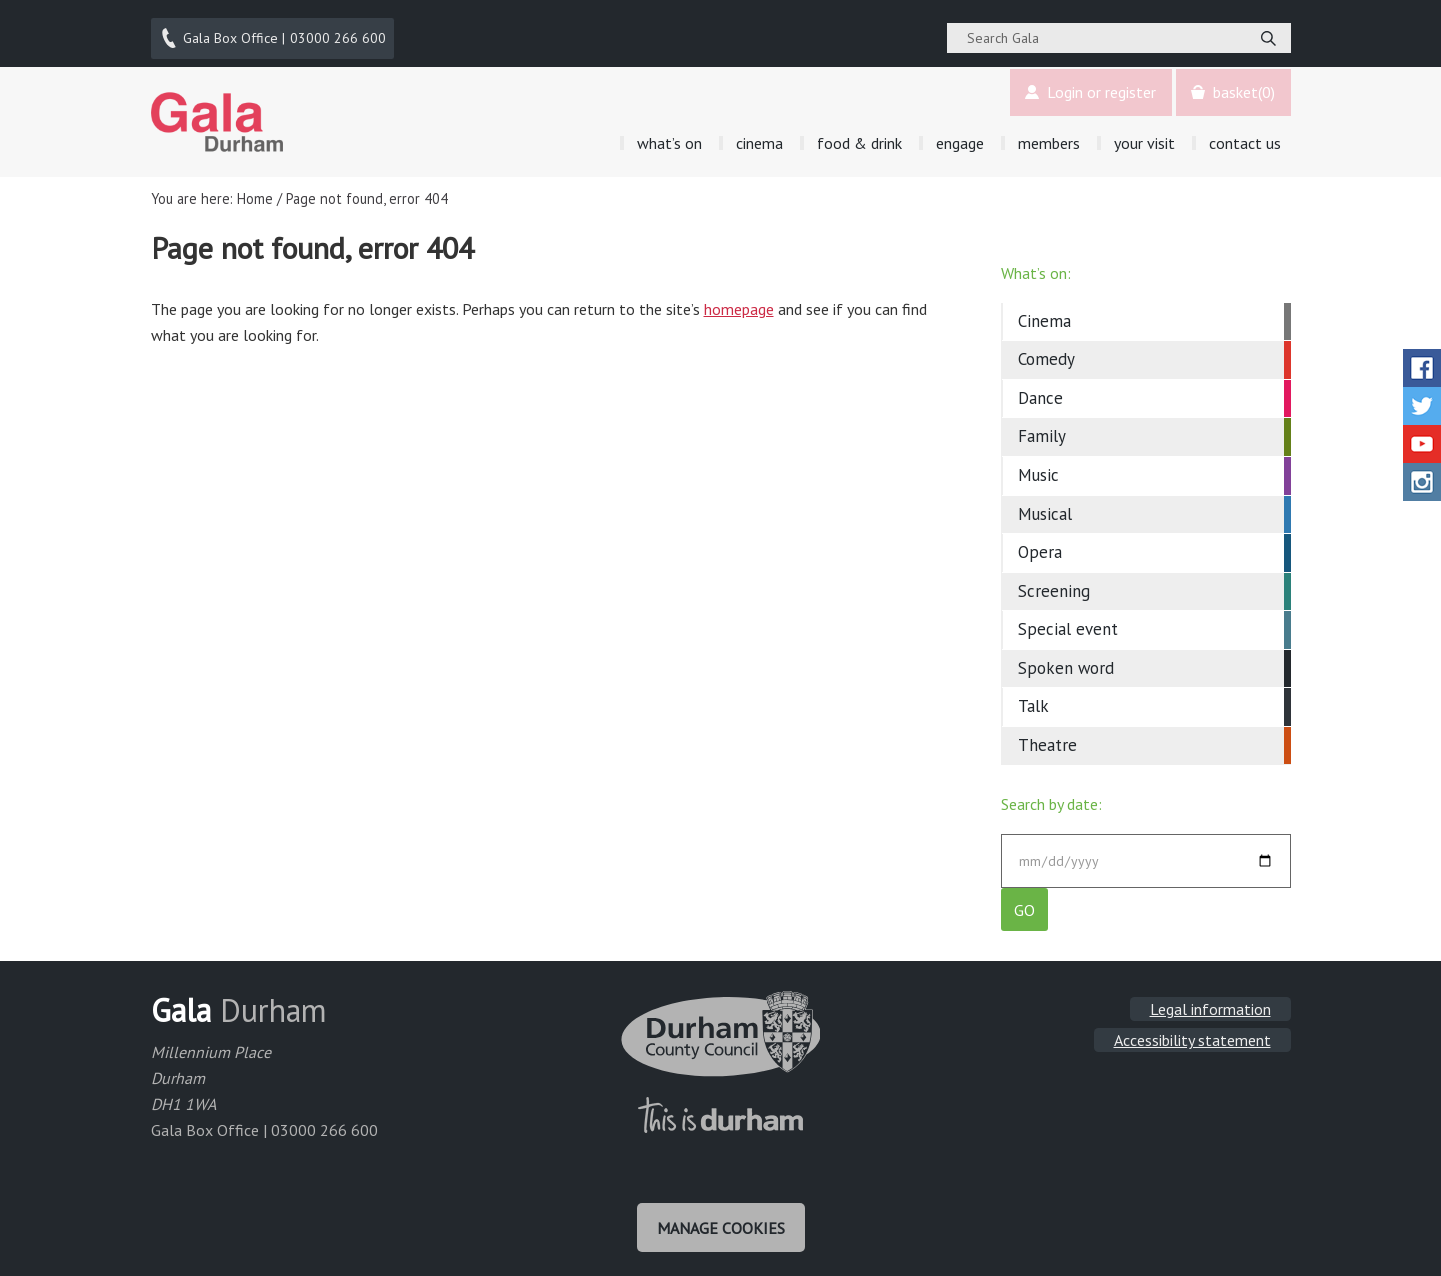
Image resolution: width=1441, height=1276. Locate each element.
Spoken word (1066, 657)
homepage (739, 298)
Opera (1040, 541)
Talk (1033, 695)
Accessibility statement (1192, 1039)
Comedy (1046, 349)
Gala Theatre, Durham (217, 111)
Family (1042, 426)
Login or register (1086, 82)
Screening (1054, 580)
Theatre (1047, 734)
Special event (1068, 618)
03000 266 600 (274, 33)
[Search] (1269, 33)
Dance (1040, 387)
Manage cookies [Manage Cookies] (721, 1224)
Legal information (1210, 1008)
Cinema (1044, 310)
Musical (1045, 503)
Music (1038, 464)
